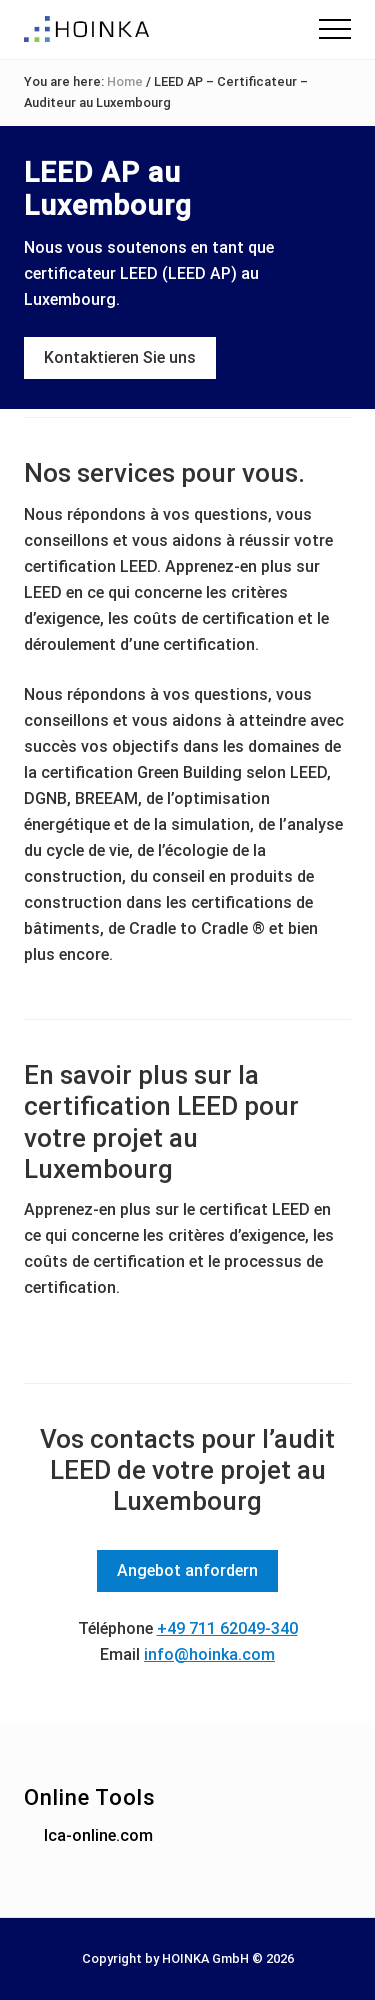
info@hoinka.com (209, 1654)
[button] (335, 29)
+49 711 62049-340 (227, 1628)
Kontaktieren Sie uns (120, 357)
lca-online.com (98, 1835)
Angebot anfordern (187, 1570)
